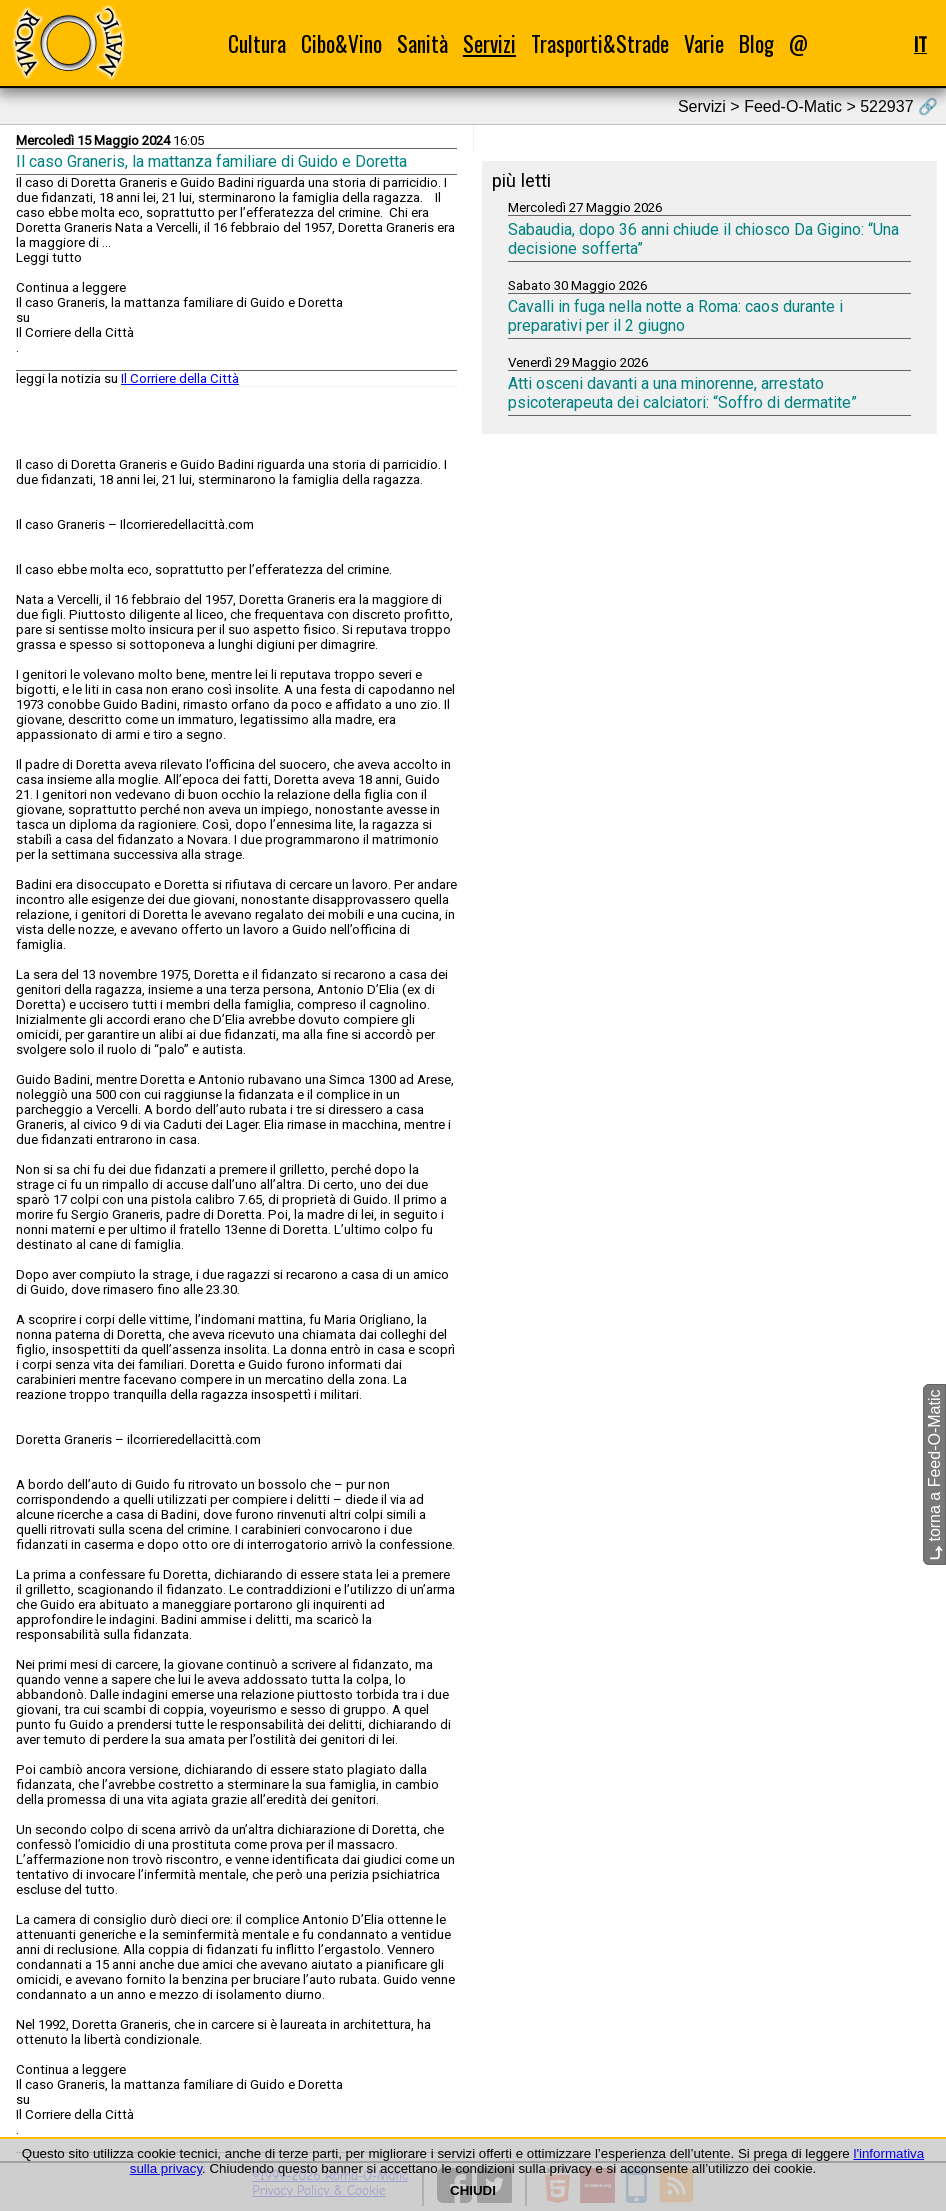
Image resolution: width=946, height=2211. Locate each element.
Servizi (489, 43)
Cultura (257, 43)
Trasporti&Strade (600, 43)
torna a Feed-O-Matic (934, 1474)
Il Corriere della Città (180, 378)
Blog (756, 43)
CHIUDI (473, 2190)
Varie (704, 43)
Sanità (422, 43)
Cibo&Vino (341, 43)
